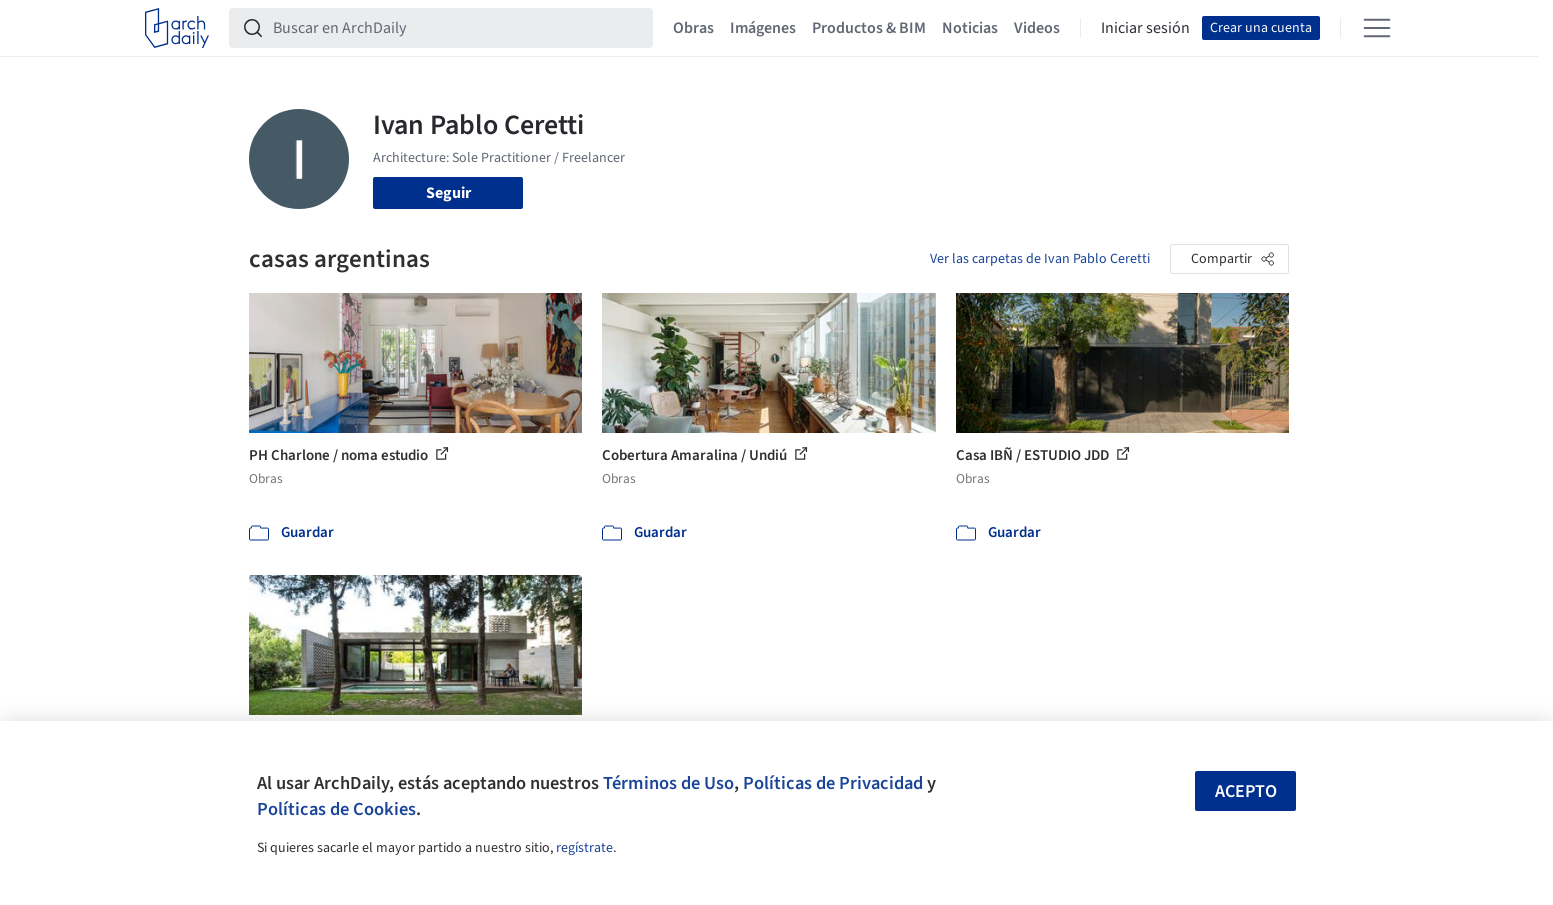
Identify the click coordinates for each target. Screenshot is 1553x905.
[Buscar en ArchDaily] (457, 28)
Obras (693, 28)
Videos (1037, 28)
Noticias (970, 28)
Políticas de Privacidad (833, 783)
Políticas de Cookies (336, 809)
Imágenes (763, 28)
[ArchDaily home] (177, 28)
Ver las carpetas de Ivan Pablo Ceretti (1040, 259)
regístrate (584, 848)
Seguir (448, 193)
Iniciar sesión (1145, 28)
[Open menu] (1377, 28)
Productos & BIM (869, 28)
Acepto (1246, 791)
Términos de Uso (668, 783)
